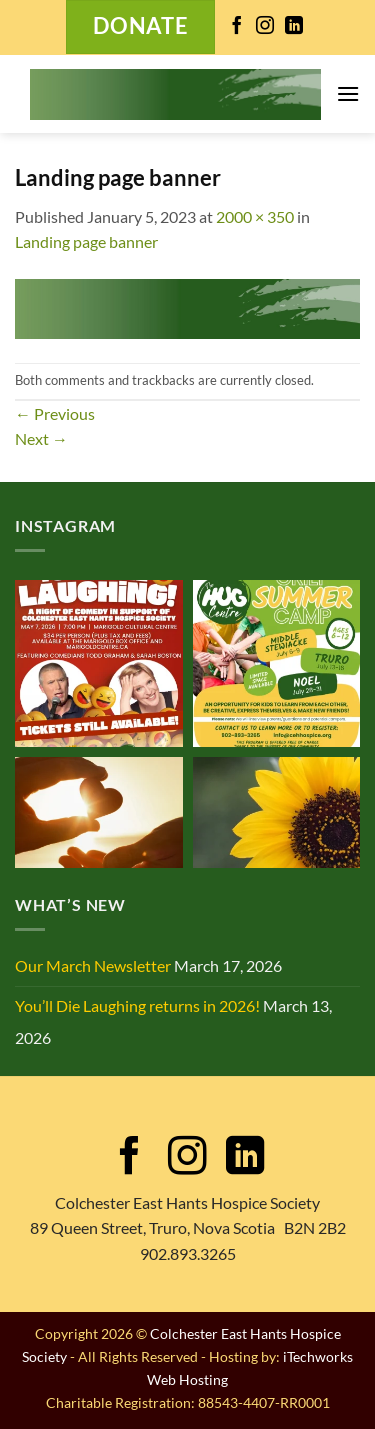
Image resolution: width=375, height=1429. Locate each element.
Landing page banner (86, 241)
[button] (348, 93)
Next (41, 438)
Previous (55, 413)
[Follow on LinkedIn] (294, 27)
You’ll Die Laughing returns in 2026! (137, 1005)
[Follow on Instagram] (265, 27)
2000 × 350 (255, 216)
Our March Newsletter (93, 965)
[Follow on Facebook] (237, 27)
